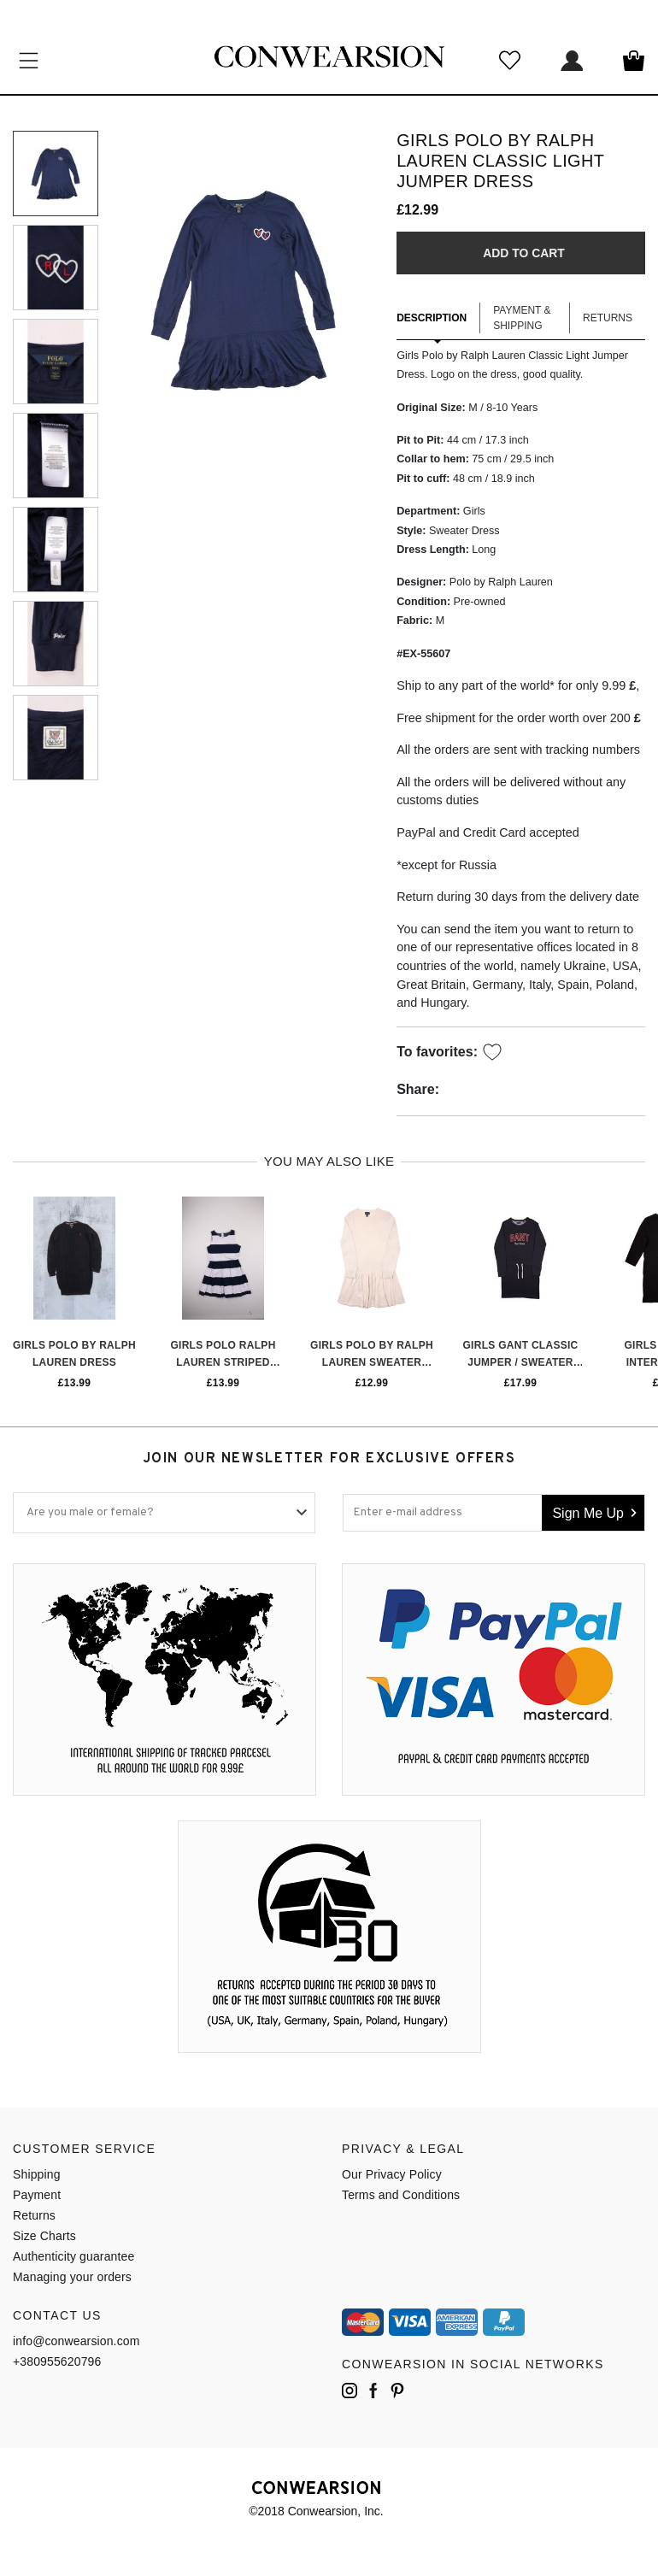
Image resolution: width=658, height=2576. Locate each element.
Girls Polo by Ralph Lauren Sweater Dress (371, 1355)
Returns (607, 319)
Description (432, 319)
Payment (37, 2195)
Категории (28, 60)
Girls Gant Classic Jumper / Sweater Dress (520, 1355)
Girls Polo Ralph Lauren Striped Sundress (222, 1355)
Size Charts (44, 2236)
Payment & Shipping (521, 318)
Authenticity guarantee (73, 2256)
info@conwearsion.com (76, 2341)
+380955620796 (57, 2361)
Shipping (37, 2174)
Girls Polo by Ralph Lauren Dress (74, 1354)
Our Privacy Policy (392, 2174)
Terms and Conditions (401, 2195)
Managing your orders (72, 2277)
